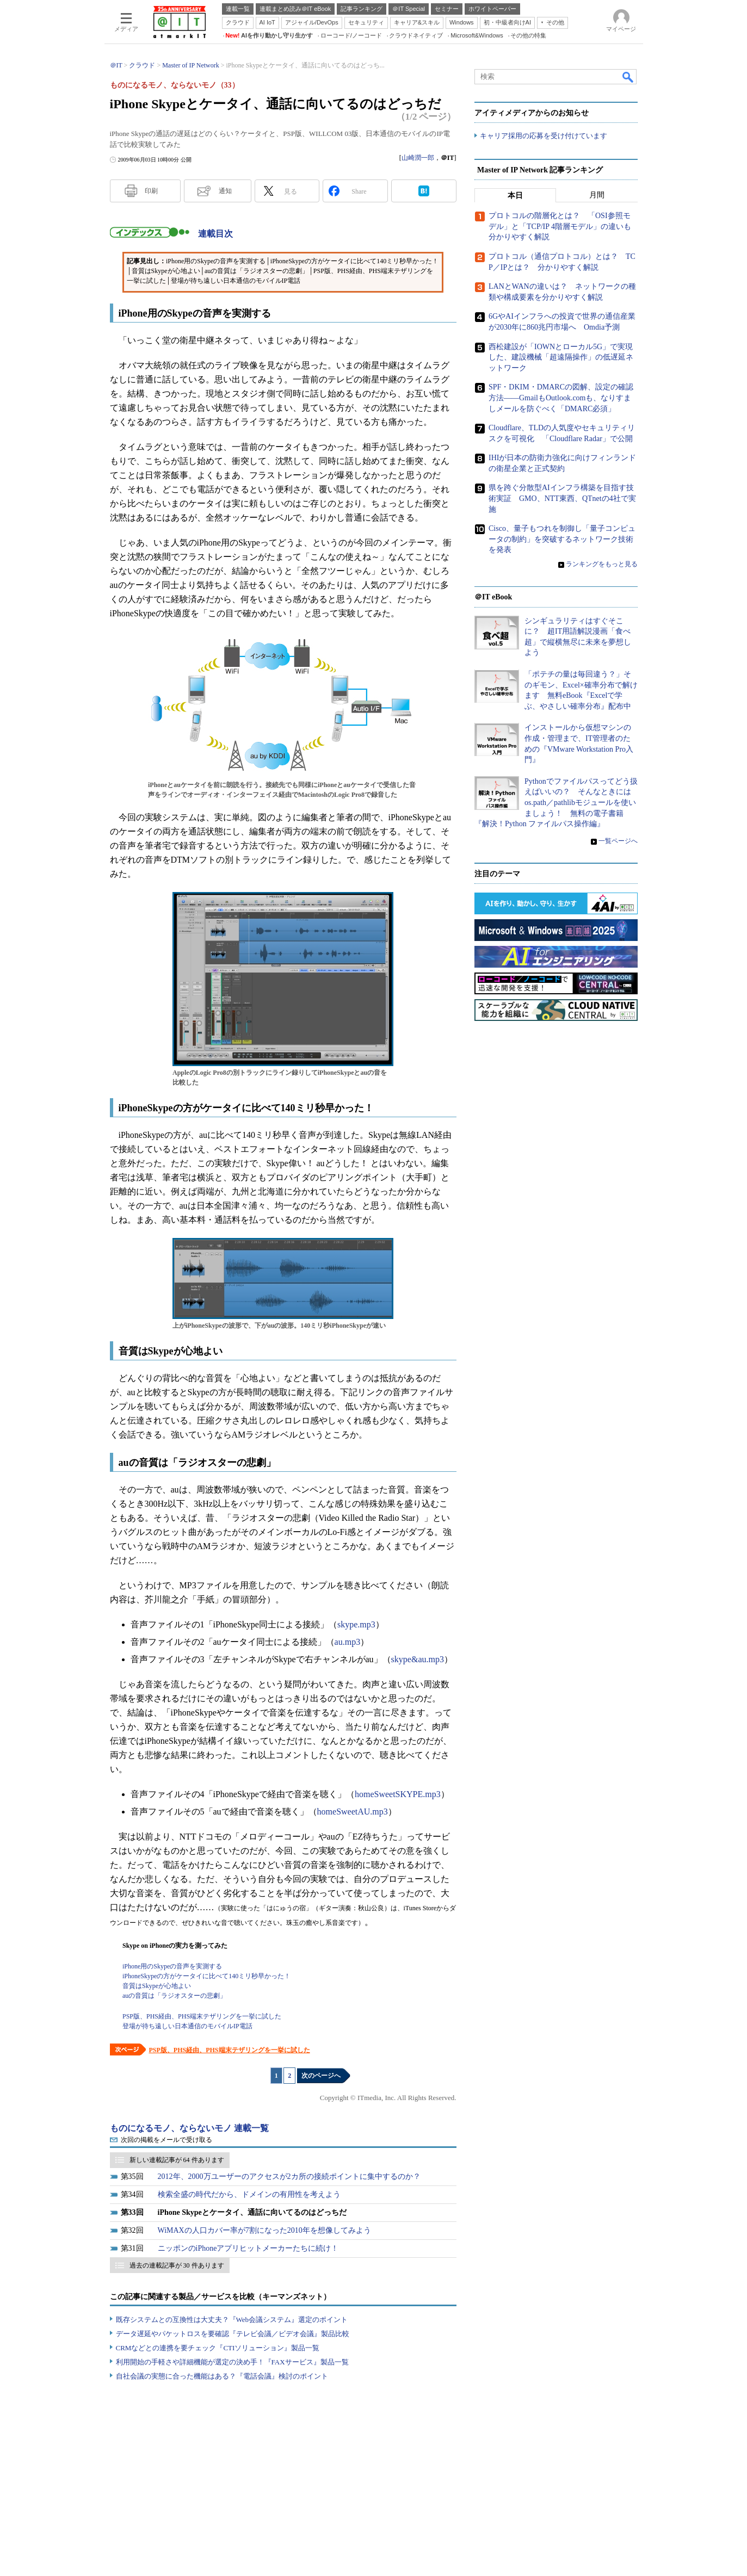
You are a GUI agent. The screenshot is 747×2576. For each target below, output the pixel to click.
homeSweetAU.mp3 (352, 1811)
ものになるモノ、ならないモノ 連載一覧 (189, 2128)
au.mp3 (348, 1641)
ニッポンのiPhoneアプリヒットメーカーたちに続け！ (248, 2248)
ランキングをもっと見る (602, 564)
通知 (225, 191)
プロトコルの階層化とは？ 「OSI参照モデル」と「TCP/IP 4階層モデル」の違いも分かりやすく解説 (560, 227)
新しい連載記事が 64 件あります (176, 2160)
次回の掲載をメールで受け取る (166, 2140)
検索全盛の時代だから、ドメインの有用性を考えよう (249, 2194)
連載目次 (215, 233)
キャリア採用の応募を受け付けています (543, 136)
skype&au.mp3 (417, 1659)
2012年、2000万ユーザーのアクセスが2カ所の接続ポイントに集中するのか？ (289, 2176)
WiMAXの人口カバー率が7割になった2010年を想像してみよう (264, 2230)
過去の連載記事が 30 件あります (176, 2265)
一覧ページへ (618, 841)
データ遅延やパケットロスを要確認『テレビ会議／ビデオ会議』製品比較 (232, 2334)
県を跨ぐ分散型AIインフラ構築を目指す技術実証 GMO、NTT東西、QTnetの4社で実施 (562, 498)
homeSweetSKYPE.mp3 (398, 1794)
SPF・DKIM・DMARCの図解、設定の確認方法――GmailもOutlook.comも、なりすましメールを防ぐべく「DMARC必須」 (561, 398)
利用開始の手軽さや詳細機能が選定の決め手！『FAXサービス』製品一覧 (232, 2362)
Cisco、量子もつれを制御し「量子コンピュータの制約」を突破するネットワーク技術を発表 (562, 539)
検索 (628, 76)
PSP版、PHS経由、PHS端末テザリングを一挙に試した (229, 2050)
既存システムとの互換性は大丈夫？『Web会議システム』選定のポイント (232, 2319)
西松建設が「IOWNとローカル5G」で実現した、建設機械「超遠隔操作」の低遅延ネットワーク (561, 357)
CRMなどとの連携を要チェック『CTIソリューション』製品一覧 (218, 2348)
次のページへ (321, 2075)
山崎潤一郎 (418, 158)
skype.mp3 (356, 1624)
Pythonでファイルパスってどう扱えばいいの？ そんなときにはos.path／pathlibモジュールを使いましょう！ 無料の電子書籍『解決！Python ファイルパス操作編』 (556, 802)
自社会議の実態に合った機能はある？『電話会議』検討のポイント (222, 2376)
